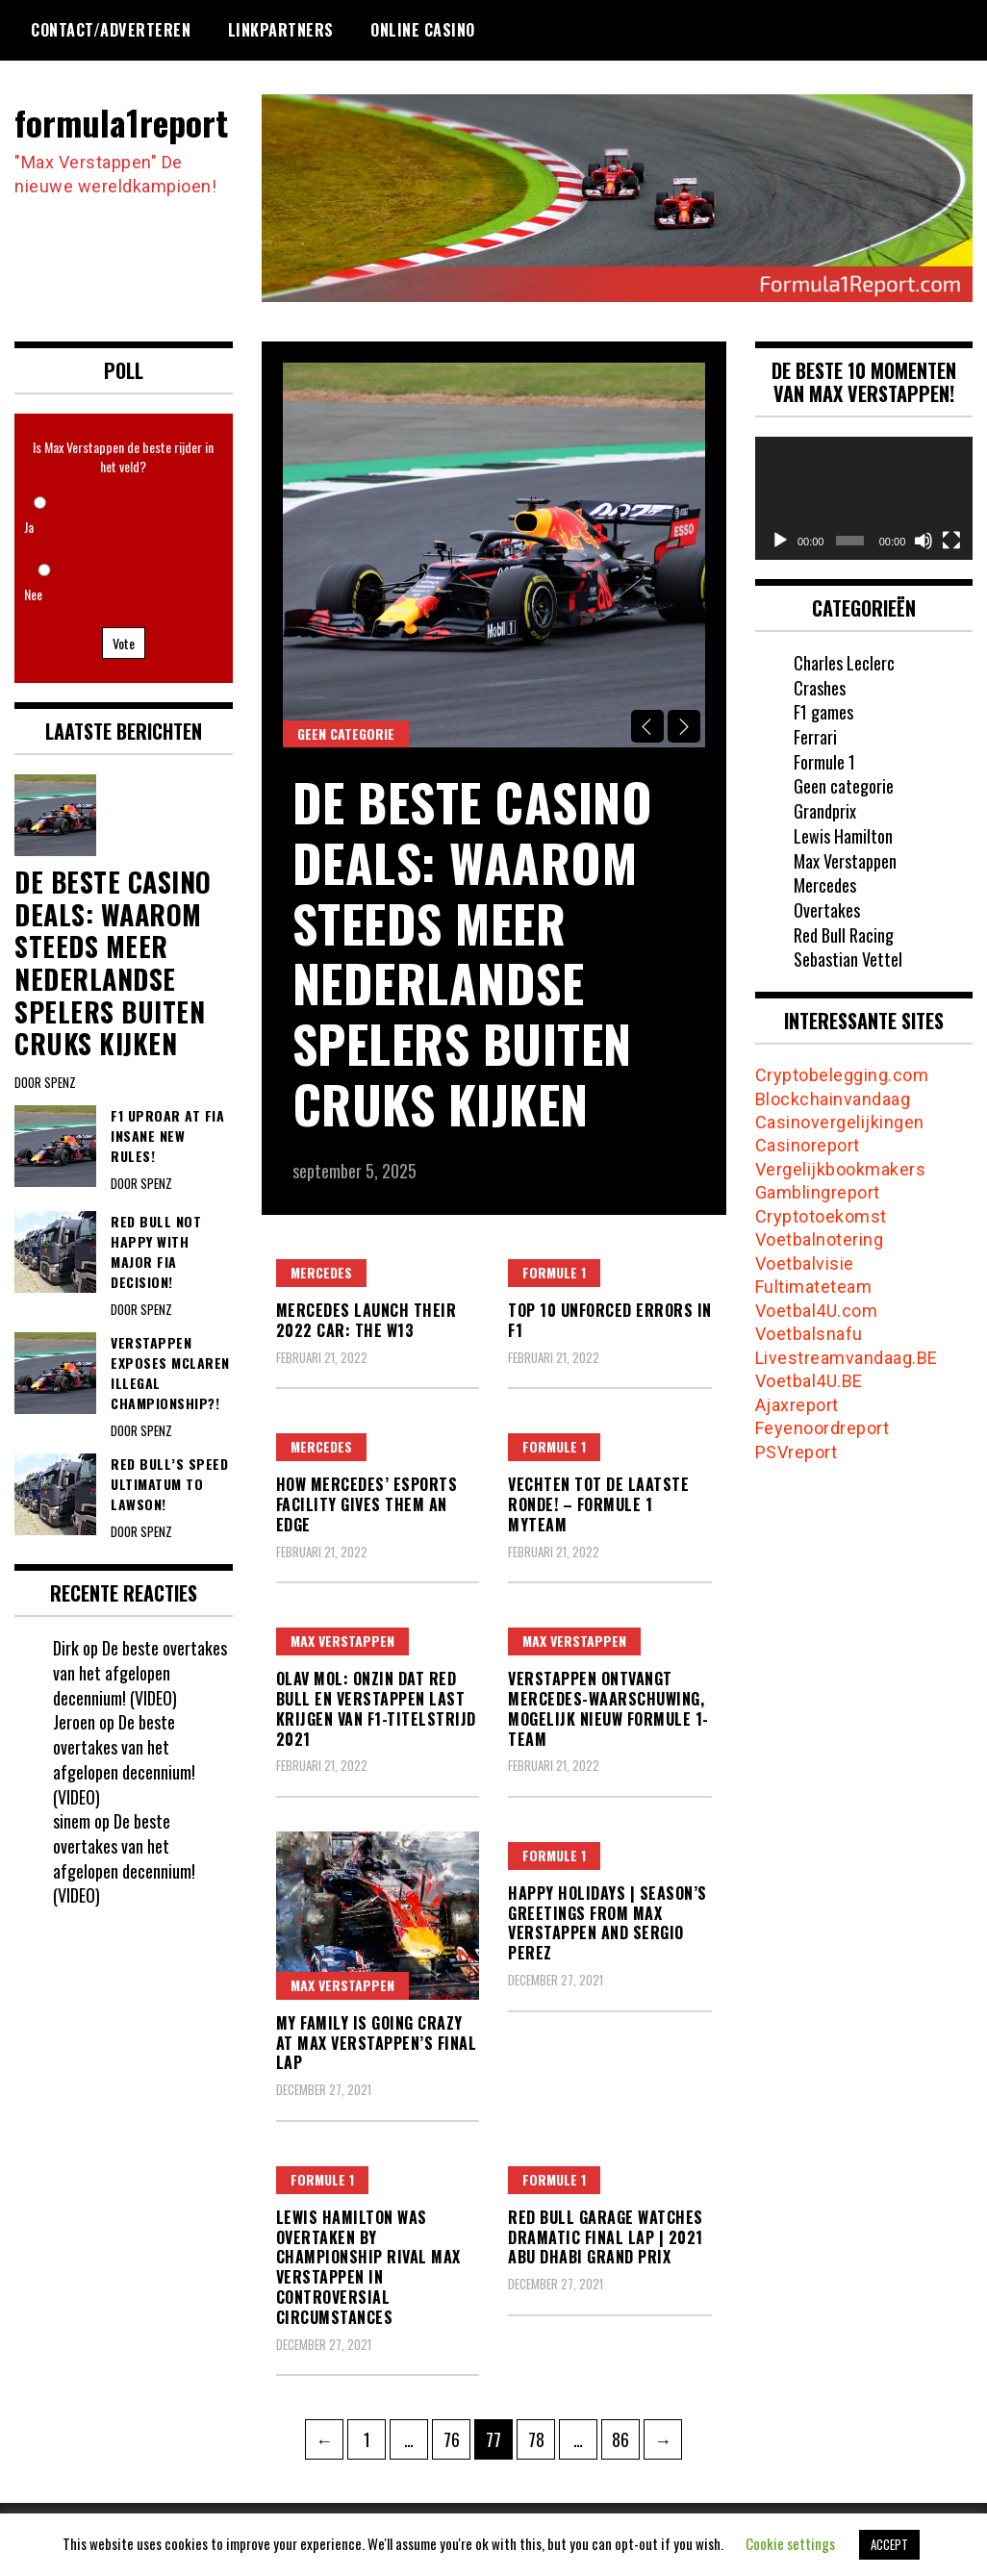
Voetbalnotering (819, 1239)
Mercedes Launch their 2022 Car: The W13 (366, 1320)
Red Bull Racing (844, 934)
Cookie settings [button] (790, 2543)
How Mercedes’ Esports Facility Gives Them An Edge (367, 1504)
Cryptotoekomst (821, 1216)
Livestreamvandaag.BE (846, 1358)
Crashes (820, 687)
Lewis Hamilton (843, 835)
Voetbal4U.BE (809, 1381)
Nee (33, 594)
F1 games (823, 711)
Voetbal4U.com (816, 1311)
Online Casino (422, 29)
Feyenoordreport (822, 1428)
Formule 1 (554, 1272)
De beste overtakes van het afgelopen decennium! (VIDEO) (140, 1672)
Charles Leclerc (844, 662)
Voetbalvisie (804, 1263)
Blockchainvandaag (833, 1099)
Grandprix (825, 810)
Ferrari (815, 736)
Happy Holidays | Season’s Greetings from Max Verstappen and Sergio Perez (607, 1922)
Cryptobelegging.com (842, 1075)
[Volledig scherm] (951, 540)
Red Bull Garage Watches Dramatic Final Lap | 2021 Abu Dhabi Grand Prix (605, 2237)
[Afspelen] (780, 540)
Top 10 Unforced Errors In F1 (610, 1320)
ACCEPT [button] (889, 2544)
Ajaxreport (797, 1405)
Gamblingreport (817, 1192)
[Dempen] (923, 540)
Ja (29, 527)
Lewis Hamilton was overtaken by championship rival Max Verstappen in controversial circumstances (368, 2267)
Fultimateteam (814, 1286)
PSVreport (796, 1452)
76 (457, 2435)
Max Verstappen (342, 1640)
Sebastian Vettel (848, 959)
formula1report (121, 121)
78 (541, 2435)
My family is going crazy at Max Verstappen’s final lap (376, 2043)
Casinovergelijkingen (839, 1122)
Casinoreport (807, 1145)
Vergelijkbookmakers (840, 1169)
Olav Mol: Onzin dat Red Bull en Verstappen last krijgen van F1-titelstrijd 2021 (376, 1708)
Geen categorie (345, 733)
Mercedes (321, 1272)
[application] (864, 498)
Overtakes (827, 909)
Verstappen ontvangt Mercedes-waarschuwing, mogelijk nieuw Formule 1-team (608, 1708)
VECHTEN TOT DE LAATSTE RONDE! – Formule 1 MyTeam (598, 1504)
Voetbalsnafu (809, 1334)
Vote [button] (124, 643)
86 (625, 2435)
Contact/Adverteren (110, 29)
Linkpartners (281, 29)
